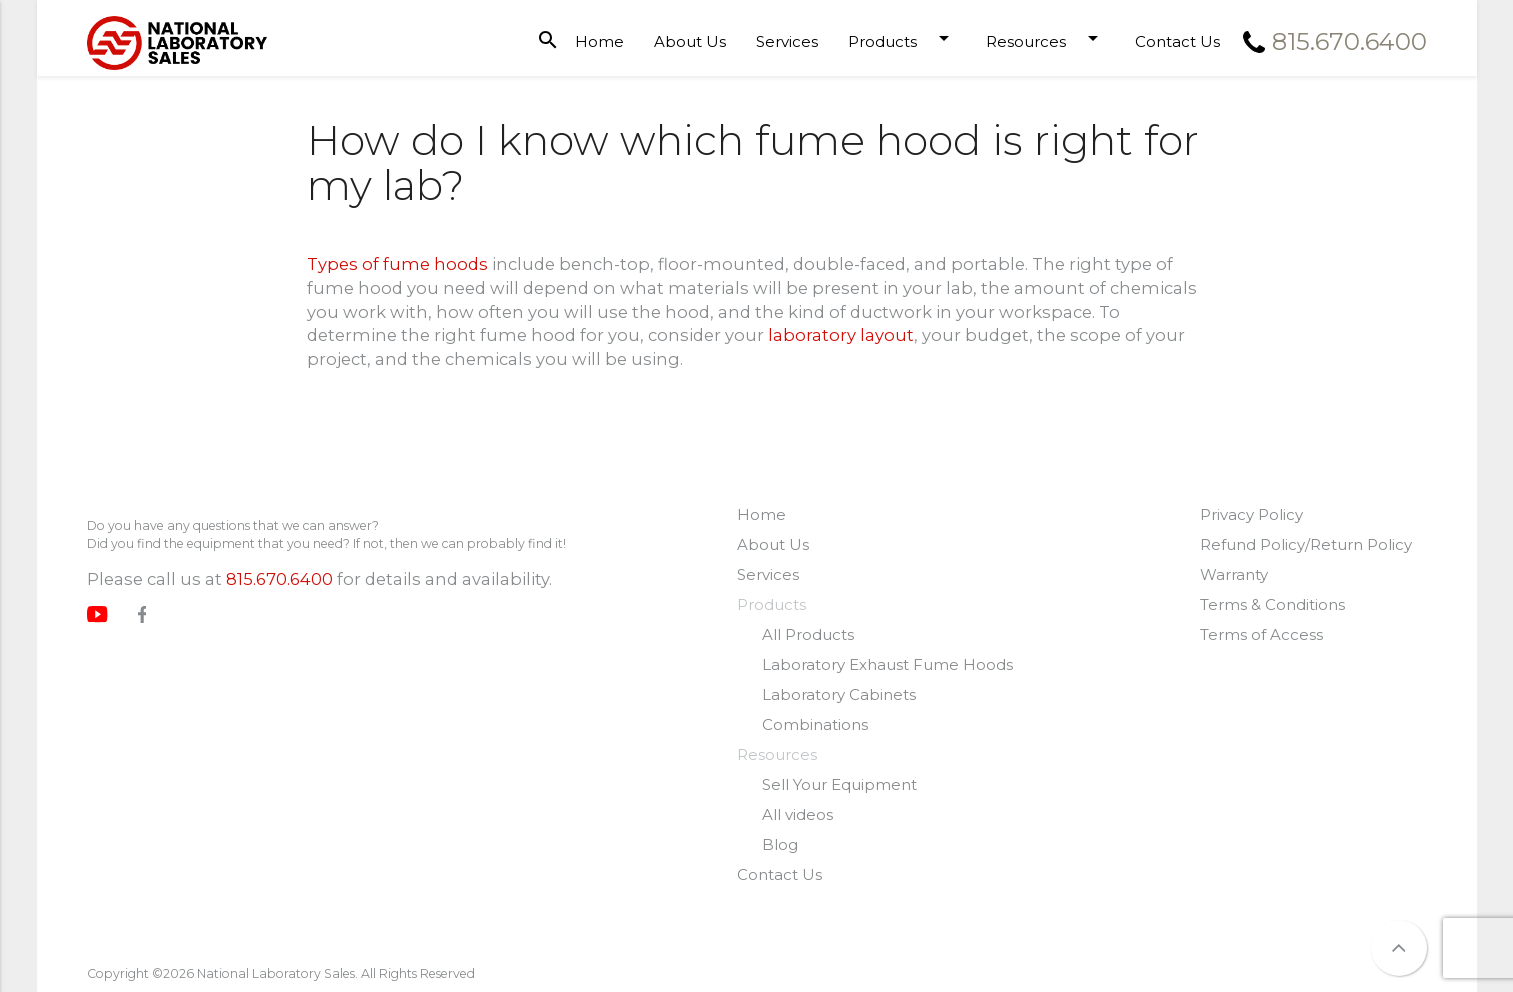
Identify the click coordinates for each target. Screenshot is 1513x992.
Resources (1045, 38)
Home (599, 41)
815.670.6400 (279, 579)
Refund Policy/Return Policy (1306, 544)
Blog (780, 844)
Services (787, 41)
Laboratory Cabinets (839, 694)
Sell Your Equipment (839, 784)
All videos (797, 814)
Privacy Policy (1251, 514)
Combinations (815, 724)
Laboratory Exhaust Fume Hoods (887, 664)
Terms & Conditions (1272, 604)
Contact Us (1177, 41)
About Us (690, 41)
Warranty (1234, 574)
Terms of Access (1261, 634)
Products (902, 38)
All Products (808, 634)
